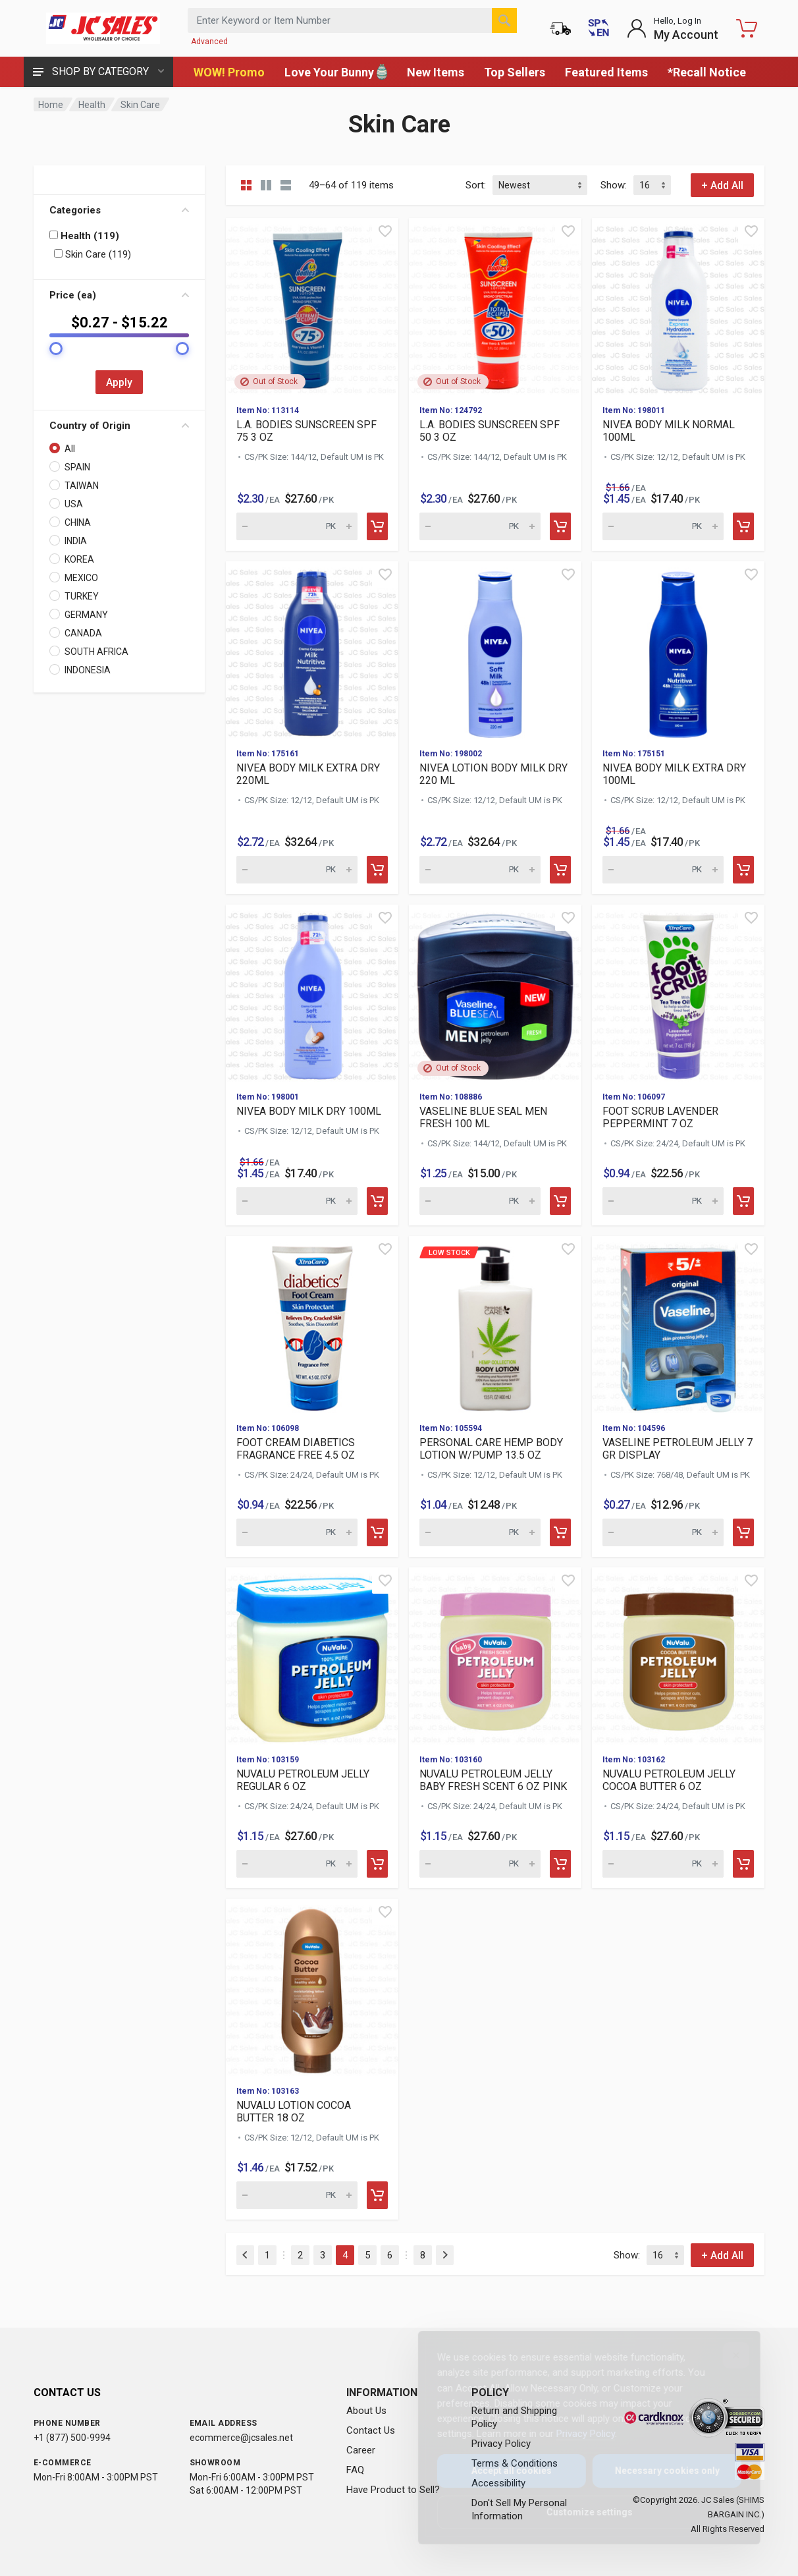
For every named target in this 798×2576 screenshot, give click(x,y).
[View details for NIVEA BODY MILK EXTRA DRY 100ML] (678, 649)
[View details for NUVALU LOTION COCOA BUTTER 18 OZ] (312, 1987)
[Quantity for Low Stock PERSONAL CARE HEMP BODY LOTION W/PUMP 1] (480, 1532)
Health (91, 104)
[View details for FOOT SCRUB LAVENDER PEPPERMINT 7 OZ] (678, 993)
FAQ (355, 2470)
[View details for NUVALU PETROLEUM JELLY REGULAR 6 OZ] (312, 1655)
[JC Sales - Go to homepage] (103, 28)
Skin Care (140, 104)
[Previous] (245, 2255)
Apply (119, 382)
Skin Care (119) (92, 254)
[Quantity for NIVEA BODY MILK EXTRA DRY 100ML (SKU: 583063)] (663, 869)
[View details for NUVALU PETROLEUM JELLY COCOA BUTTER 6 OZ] (678, 1655)
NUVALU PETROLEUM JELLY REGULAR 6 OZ (302, 1780)
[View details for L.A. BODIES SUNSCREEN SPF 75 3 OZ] (312, 306)
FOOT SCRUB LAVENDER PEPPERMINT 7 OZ (660, 1117)
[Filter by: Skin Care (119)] (58, 253)
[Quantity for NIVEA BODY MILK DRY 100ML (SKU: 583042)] (297, 1201)
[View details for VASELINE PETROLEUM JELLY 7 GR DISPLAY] (678, 1324)
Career (360, 2450)
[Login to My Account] (672, 28)
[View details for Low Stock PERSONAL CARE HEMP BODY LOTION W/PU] (495, 1324)
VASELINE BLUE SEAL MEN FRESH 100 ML (483, 1117)
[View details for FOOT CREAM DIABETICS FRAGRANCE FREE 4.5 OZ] (312, 1324)
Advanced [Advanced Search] (209, 41)
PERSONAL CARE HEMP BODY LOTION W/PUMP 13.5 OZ (491, 1448)
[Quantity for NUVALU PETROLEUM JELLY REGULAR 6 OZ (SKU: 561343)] (297, 1864)
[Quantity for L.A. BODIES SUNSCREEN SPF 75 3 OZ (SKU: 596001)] (297, 526)
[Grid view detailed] (266, 185)
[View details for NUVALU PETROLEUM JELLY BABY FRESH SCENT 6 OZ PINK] (495, 1655)
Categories (119, 210)
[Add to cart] (377, 526)
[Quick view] (385, 231)
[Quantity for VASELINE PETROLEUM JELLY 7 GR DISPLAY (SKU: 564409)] (663, 1532)
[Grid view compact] (246, 185)
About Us (366, 2411)
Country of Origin (119, 426)
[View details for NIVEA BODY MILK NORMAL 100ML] (678, 306)
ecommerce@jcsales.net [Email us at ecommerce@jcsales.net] (241, 2437)
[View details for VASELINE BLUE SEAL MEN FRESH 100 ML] (495, 993)
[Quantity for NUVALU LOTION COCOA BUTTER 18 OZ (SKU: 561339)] (297, 2195)
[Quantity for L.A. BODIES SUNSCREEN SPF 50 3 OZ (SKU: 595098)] (480, 526)
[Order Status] (560, 28)
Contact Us (370, 2430)
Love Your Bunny (335, 72)
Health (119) (84, 236)
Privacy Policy (575, 2434)
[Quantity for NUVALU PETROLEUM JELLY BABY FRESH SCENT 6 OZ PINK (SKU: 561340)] (480, 1864)
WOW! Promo (229, 72)
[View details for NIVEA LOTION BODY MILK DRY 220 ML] (495, 649)
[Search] (504, 20)
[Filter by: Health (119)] (53, 235)
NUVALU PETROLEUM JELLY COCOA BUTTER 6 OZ (668, 1780)
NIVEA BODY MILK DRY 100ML (308, 1111)
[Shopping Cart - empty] (746, 28)
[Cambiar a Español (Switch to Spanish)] (598, 28)
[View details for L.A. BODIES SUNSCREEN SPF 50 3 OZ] (495, 306)
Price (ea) (119, 295)
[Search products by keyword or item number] (352, 20)
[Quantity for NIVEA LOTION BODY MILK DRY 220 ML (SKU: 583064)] (480, 869)
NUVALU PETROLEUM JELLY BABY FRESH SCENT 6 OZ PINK (493, 1780)
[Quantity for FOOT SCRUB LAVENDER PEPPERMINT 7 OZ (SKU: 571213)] (663, 1201)
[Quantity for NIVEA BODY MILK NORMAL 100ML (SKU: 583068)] (663, 526)
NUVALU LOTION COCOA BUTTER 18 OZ (293, 2111)
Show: (613, 185)
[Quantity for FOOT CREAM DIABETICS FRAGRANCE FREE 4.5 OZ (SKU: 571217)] (297, 1532)
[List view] (286, 185)
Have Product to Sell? (393, 2490)
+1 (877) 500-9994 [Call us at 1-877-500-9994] (72, 2437)
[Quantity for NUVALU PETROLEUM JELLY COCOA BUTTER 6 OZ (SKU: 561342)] (663, 1864)
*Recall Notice (707, 72)
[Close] (725, 2355)
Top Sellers (514, 72)
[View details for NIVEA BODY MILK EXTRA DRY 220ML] (312, 649)
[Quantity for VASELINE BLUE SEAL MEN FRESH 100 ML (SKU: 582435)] (480, 1201)
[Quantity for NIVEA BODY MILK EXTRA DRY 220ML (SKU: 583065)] (297, 869)
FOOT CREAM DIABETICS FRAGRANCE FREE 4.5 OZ (295, 1448)
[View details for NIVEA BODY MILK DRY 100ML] (312, 993)
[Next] (445, 2255)
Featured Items (606, 72)
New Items (435, 72)
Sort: (476, 185)
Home (50, 104)
